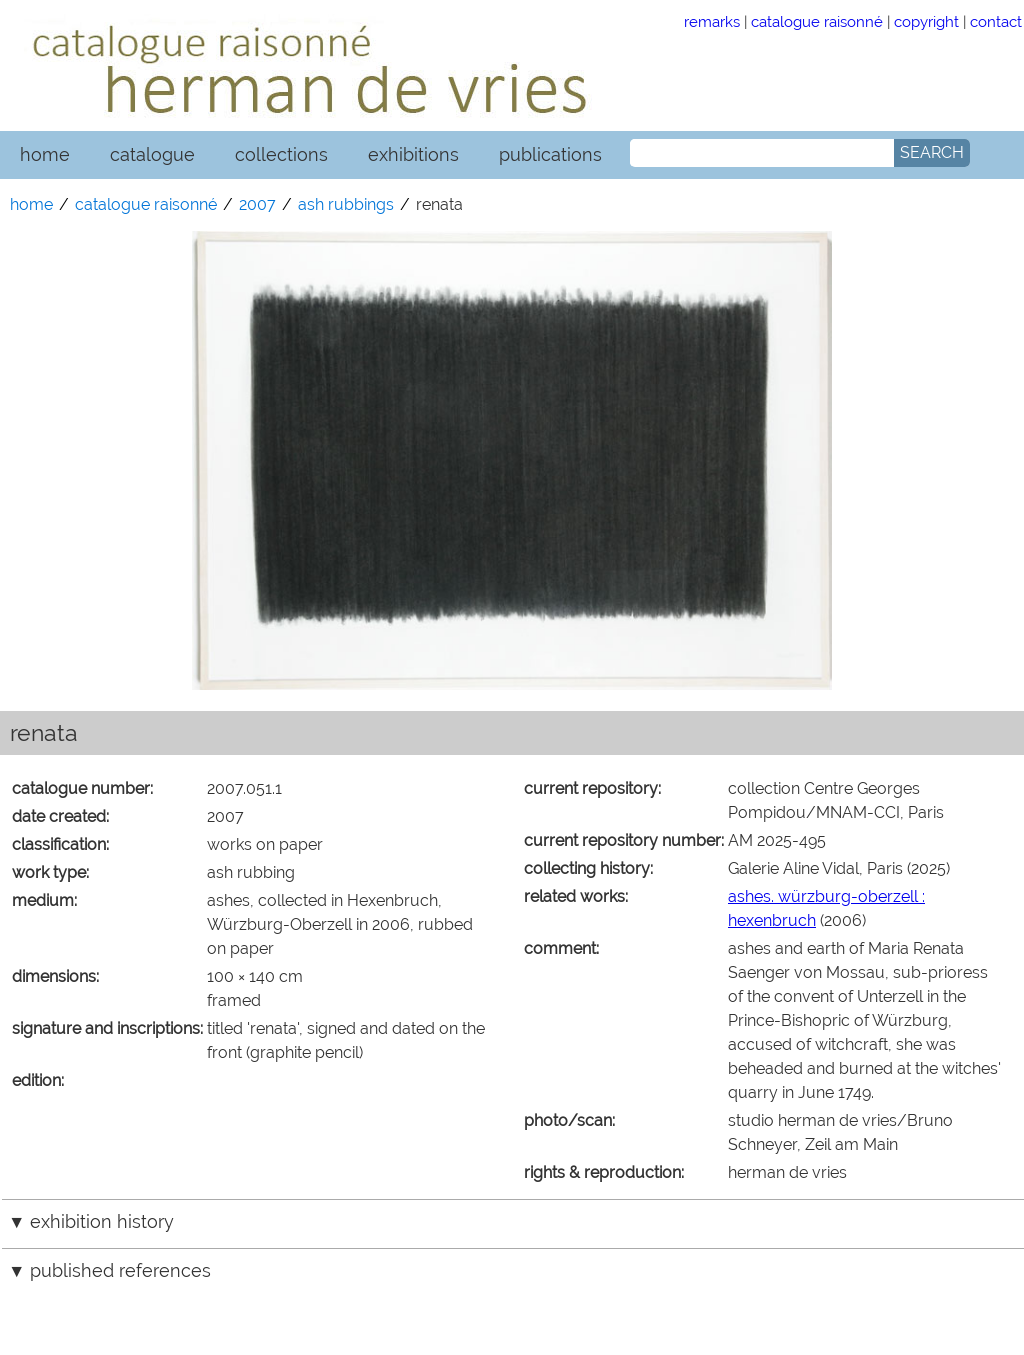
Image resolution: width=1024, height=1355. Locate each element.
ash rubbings (346, 204)
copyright (926, 21)
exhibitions (413, 154)
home (45, 154)
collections (281, 154)
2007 (257, 204)
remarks (712, 21)
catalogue (152, 154)
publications (550, 154)
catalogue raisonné (817, 21)
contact (996, 21)
